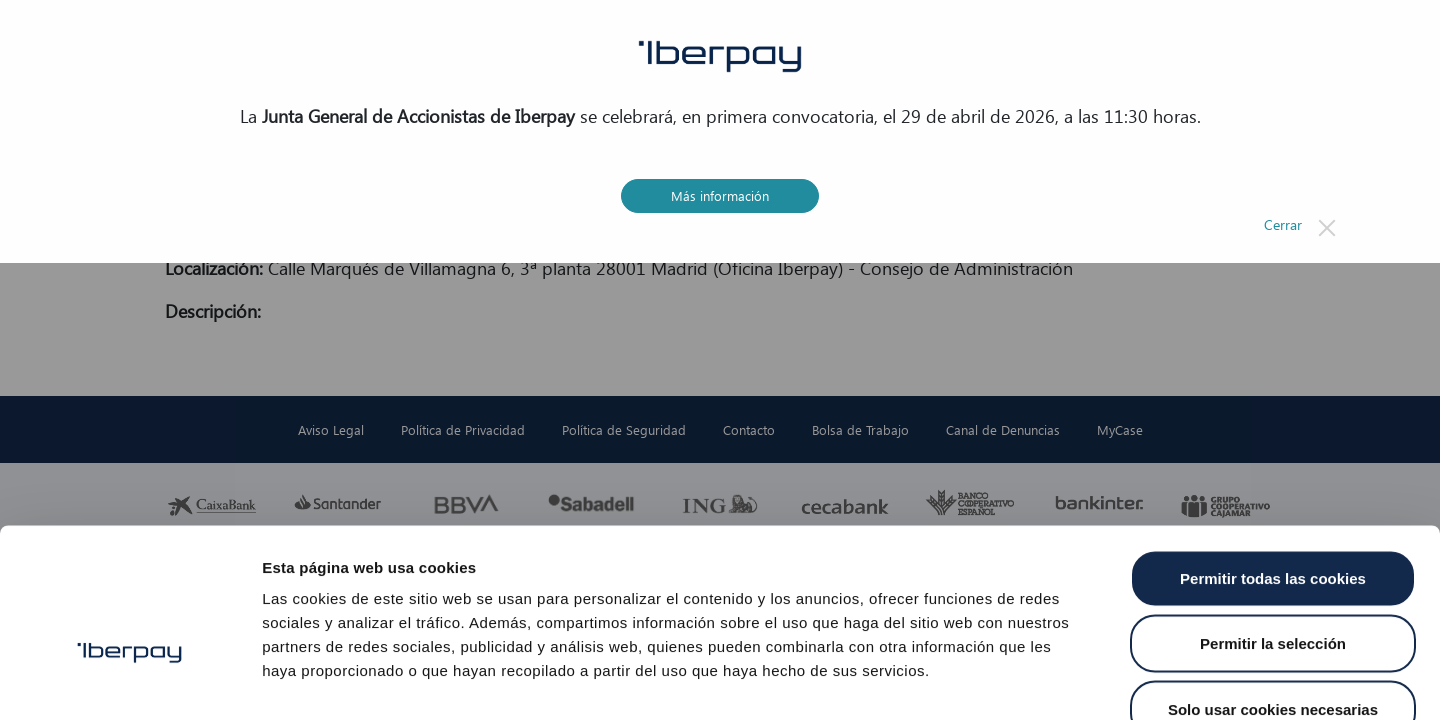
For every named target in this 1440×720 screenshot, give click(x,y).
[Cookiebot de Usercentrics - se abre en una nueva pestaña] (129, 681)
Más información (720, 195)
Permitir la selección (1273, 523)
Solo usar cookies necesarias (1273, 588)
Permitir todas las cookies (1273, 457)
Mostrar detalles (1074, 680)
